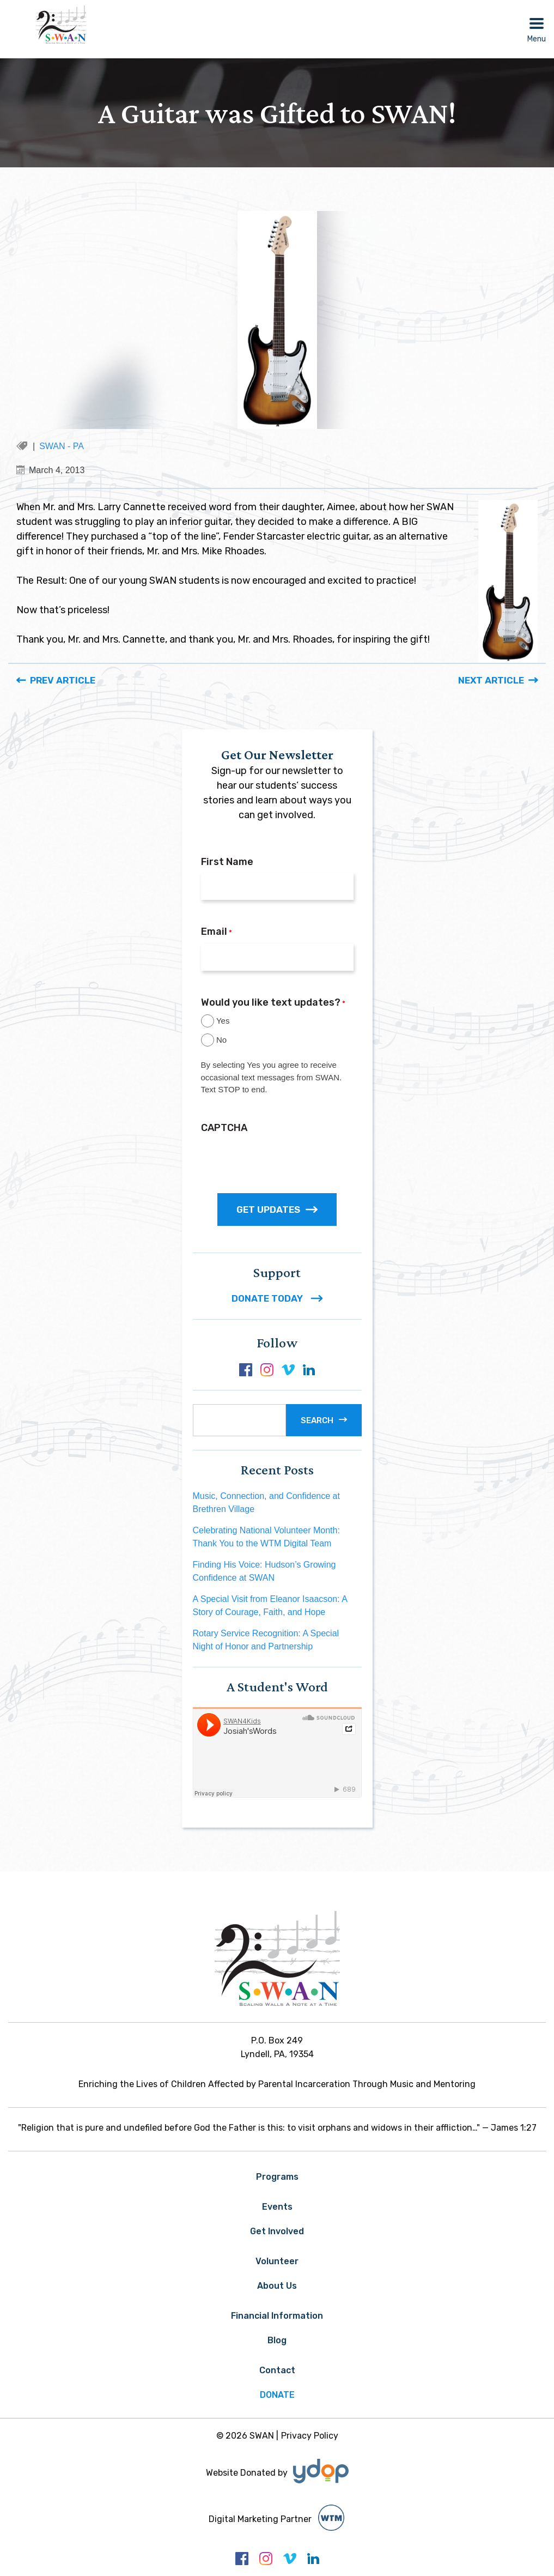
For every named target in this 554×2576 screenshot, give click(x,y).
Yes (222, 1020)
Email (216, 932)
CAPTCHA (224, 1128)
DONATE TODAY (277, 1298)
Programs (277, 2177)
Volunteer (277, 2261)
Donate (277, 2395)
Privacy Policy (309, 2435)
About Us (277, 2286)
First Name (227, 862)
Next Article (491, 680)
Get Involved (277, 2231)
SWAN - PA (61, 446)
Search (317, 1420)
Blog (277, 2340)
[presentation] (284, 1160)
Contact (277, 2370)
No (221, 1039)
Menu (536, 39)
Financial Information (277, 2316)
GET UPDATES (277, 1209)
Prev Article (62, 680)
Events (277, 2207)
